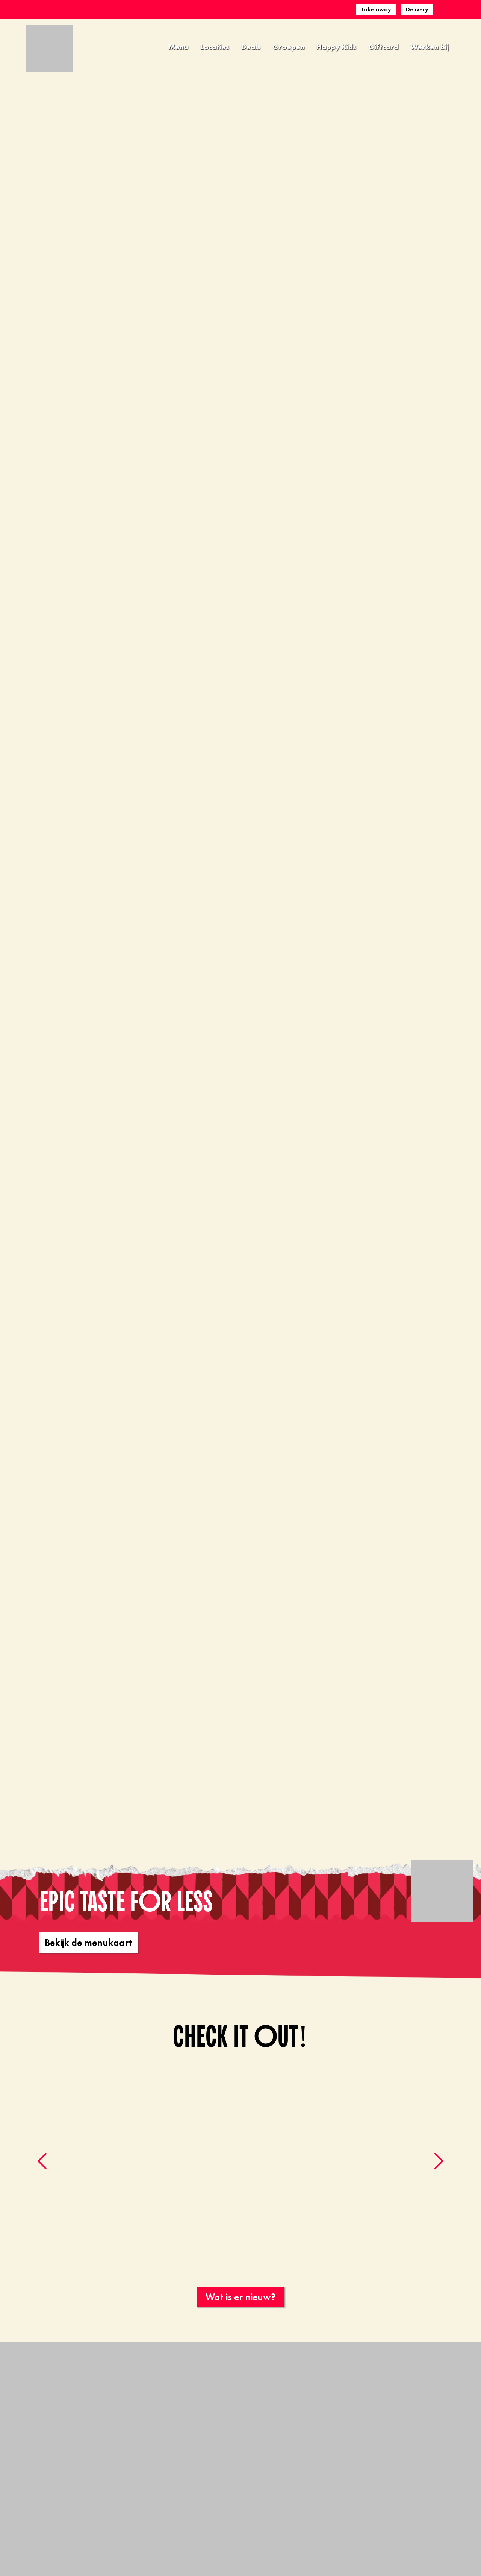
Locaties (214, 47)
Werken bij (429, 47)
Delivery (417, 9)
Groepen (288, 47)
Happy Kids (336, 47)
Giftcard (383, 47)
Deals (250, 47)
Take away (376, 9)
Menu (178, 47)
